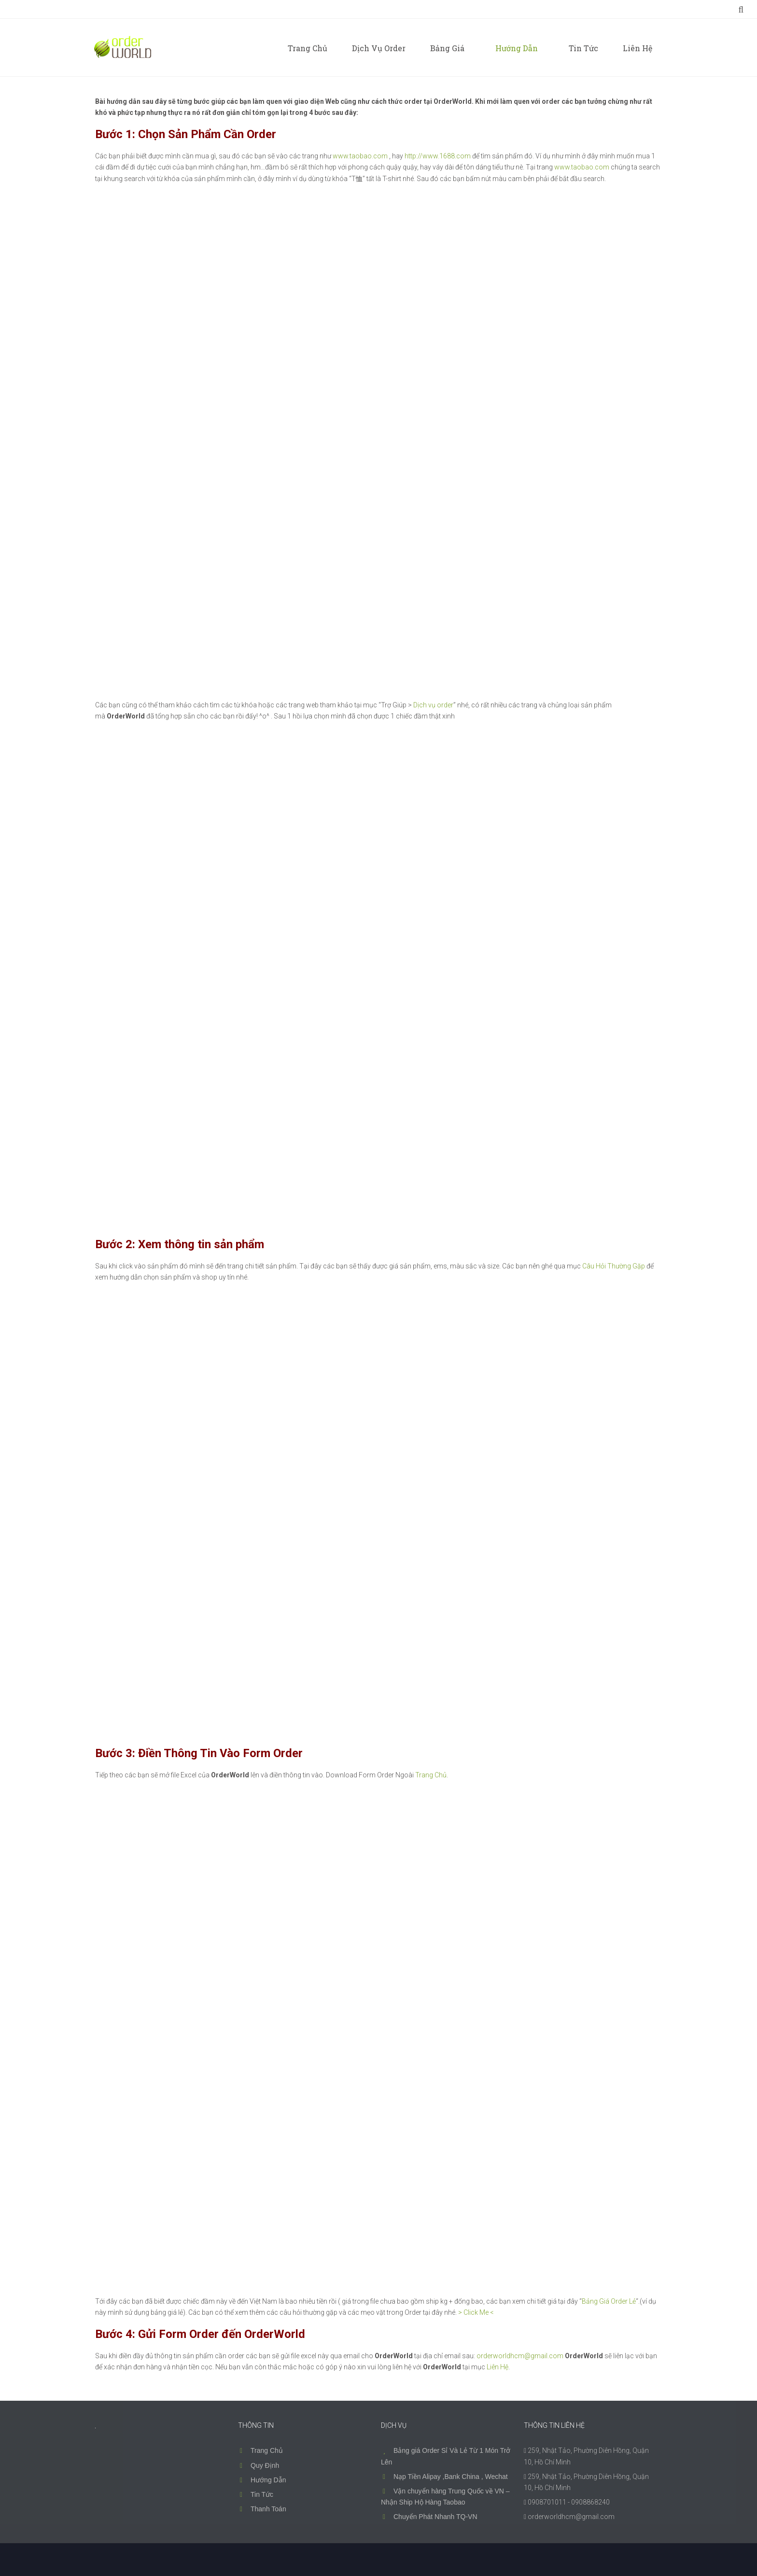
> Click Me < (475, 2312)
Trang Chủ (431, 1775)
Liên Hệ (497, 2367)
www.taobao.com (360, 156)
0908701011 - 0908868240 (569, 2502)
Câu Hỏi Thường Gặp (613, 1266)
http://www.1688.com (438, 156)
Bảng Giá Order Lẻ (609, 2301)
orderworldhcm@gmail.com (520, 2356)
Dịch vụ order (433, 705)
